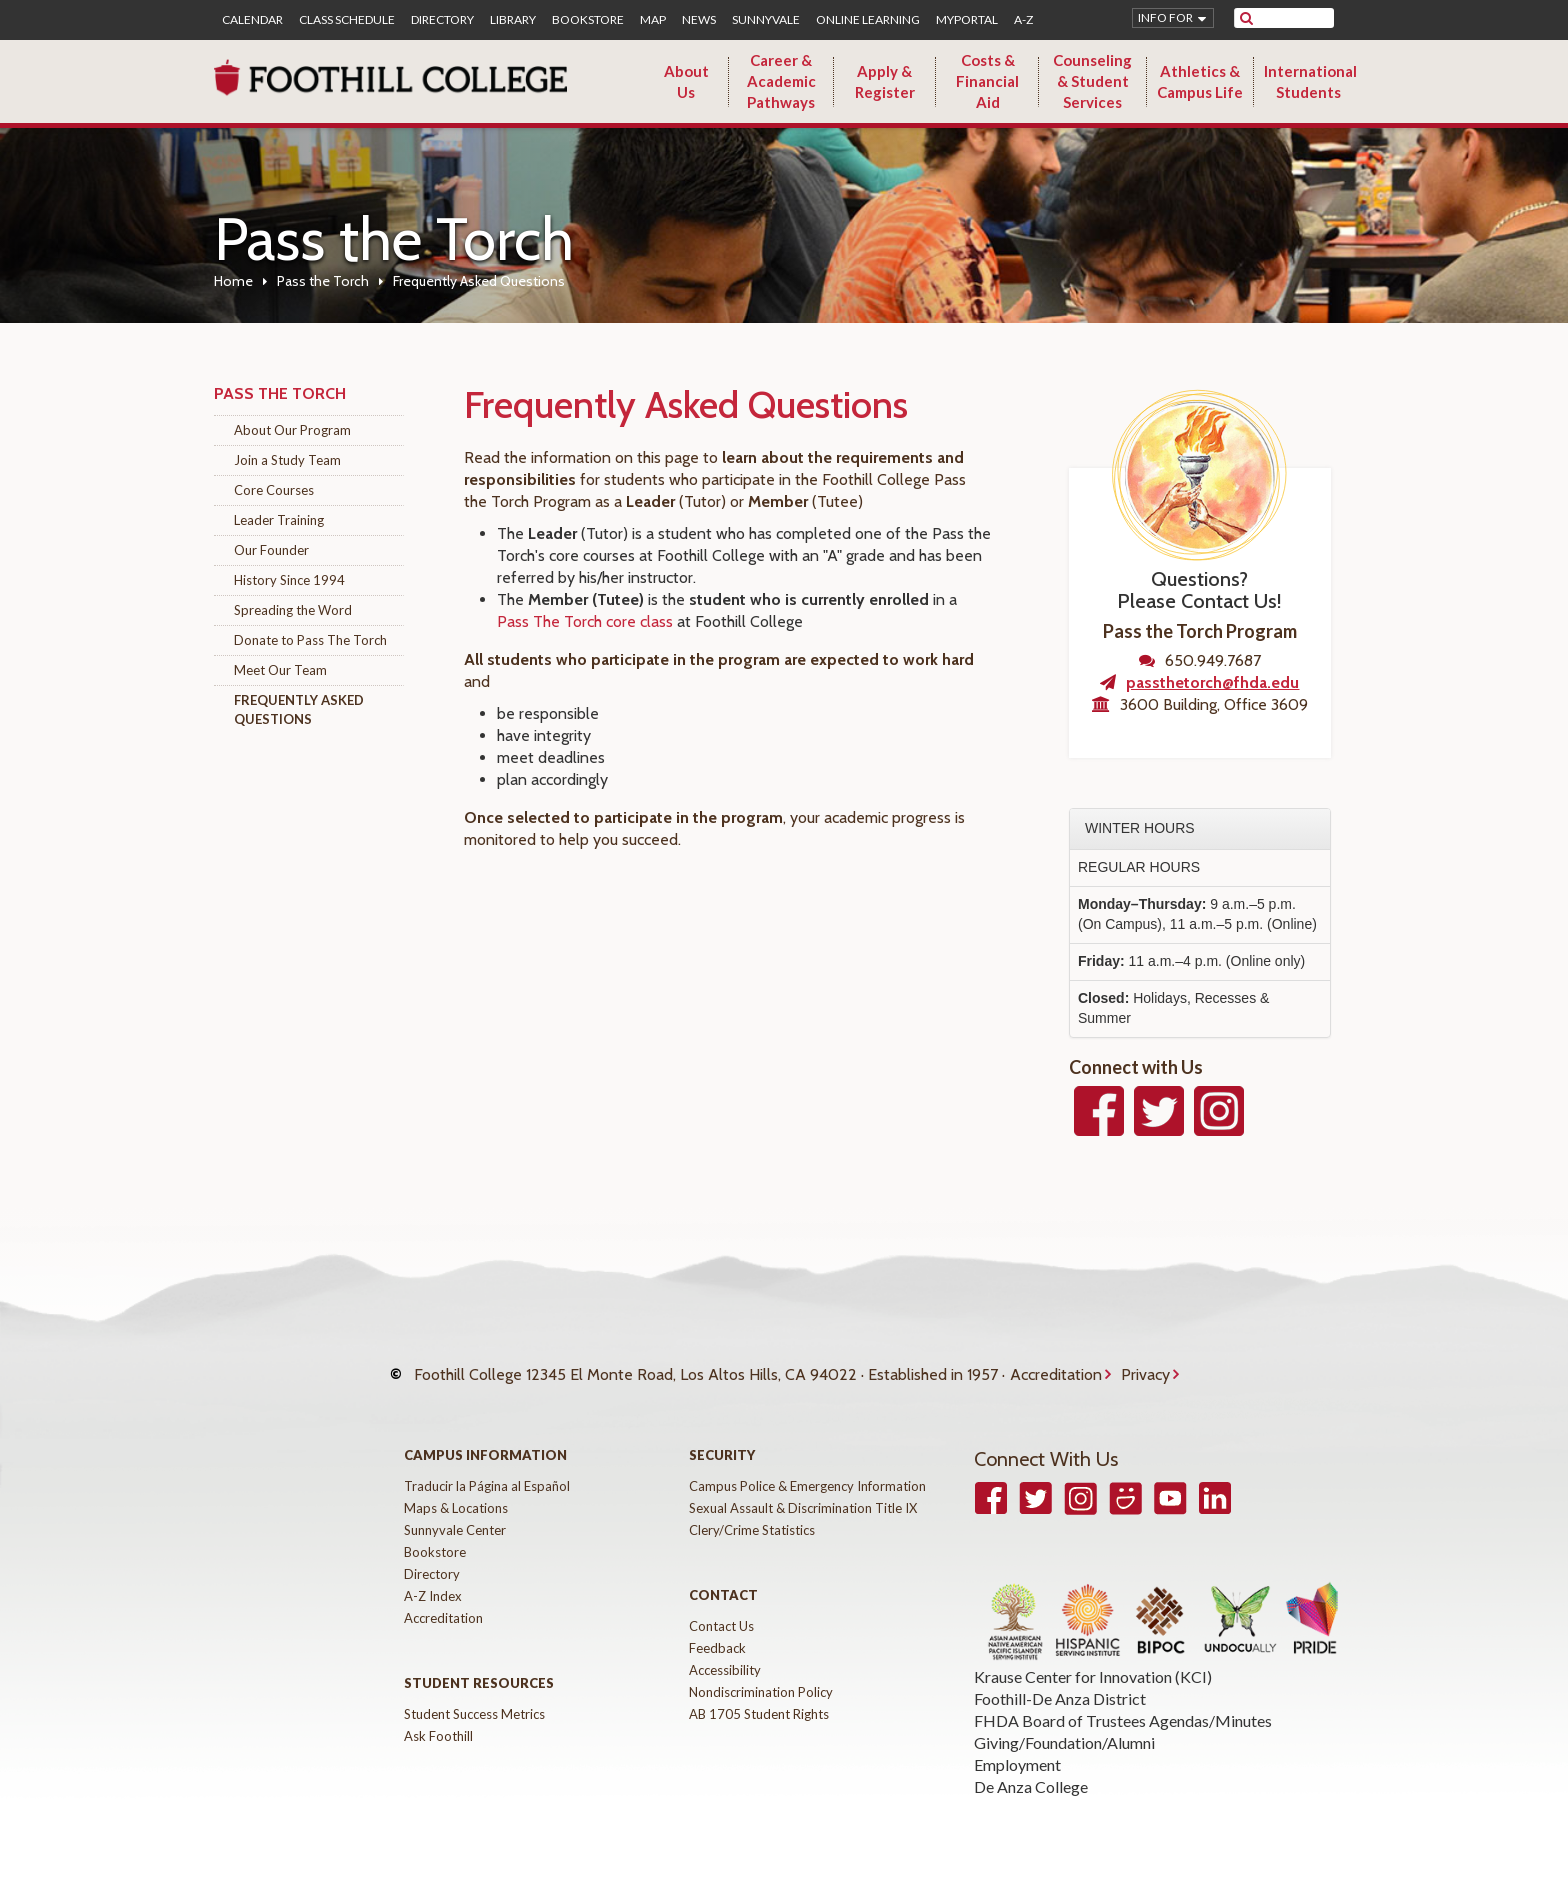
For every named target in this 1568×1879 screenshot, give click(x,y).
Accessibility (725, 1650)
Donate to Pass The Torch (310, 640)
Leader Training (279, 520)
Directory (442, 20)
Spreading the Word (293, 610)
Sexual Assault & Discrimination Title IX (803, 1488)
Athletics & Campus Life (1200, 81)
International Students (1310, 81)
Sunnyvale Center (455, 1510)
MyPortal (967, 20)
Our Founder (271, 550)
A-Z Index (433, 1576)
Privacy (1145, 1364)
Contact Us (721, 1606)
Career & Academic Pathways (781, 81)
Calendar (252, 20)
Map (653, 20)
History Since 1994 (289, 580)
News (699, 20)
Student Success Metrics (474, 1694)
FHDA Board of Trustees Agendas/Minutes (1123, 1700)
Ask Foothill (438, 1716)
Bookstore (588, 20)
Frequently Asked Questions (299, 709)
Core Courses (274, 490)
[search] (1296, 18)
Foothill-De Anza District (1060, 1678)
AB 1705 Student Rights (759, 1694)
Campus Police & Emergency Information (807, 1466)
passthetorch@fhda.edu (1212, 682)
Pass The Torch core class (585, 621)
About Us (686, 81)
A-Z (1023, 20)
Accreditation (1056, 1364)
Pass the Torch (323, 281)
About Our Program (292, 430)
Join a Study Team (287, 460)
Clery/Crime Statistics (752, 1510)
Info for (1165, 17)
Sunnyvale (766, 20)
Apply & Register (885, 81)
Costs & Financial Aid (987, 81)
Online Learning (868, 20)
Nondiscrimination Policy (761, 1672)
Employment (1017, 1744)
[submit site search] (1246, 18)
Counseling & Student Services (1092, 81)
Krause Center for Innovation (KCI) (1093, 1656)
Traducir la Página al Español (487, 1466)
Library (513, 20)
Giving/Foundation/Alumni (1064, 1722)
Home (233, 281)
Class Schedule (347, 20)
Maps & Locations (456, 1488)
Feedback (717, 1628)
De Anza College (1031, 1766)
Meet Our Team (280, 670)
